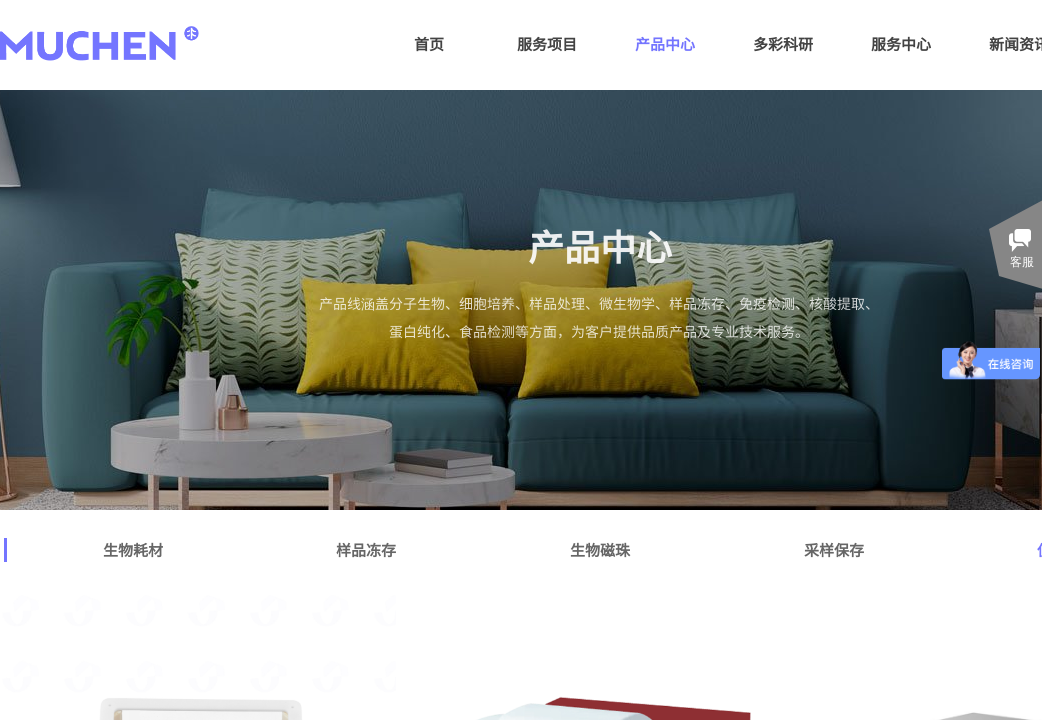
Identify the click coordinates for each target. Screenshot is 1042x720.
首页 (429, 43)
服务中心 (901, 43)
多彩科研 (783, 43)
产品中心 (665, 43)
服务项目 (547, 43)
